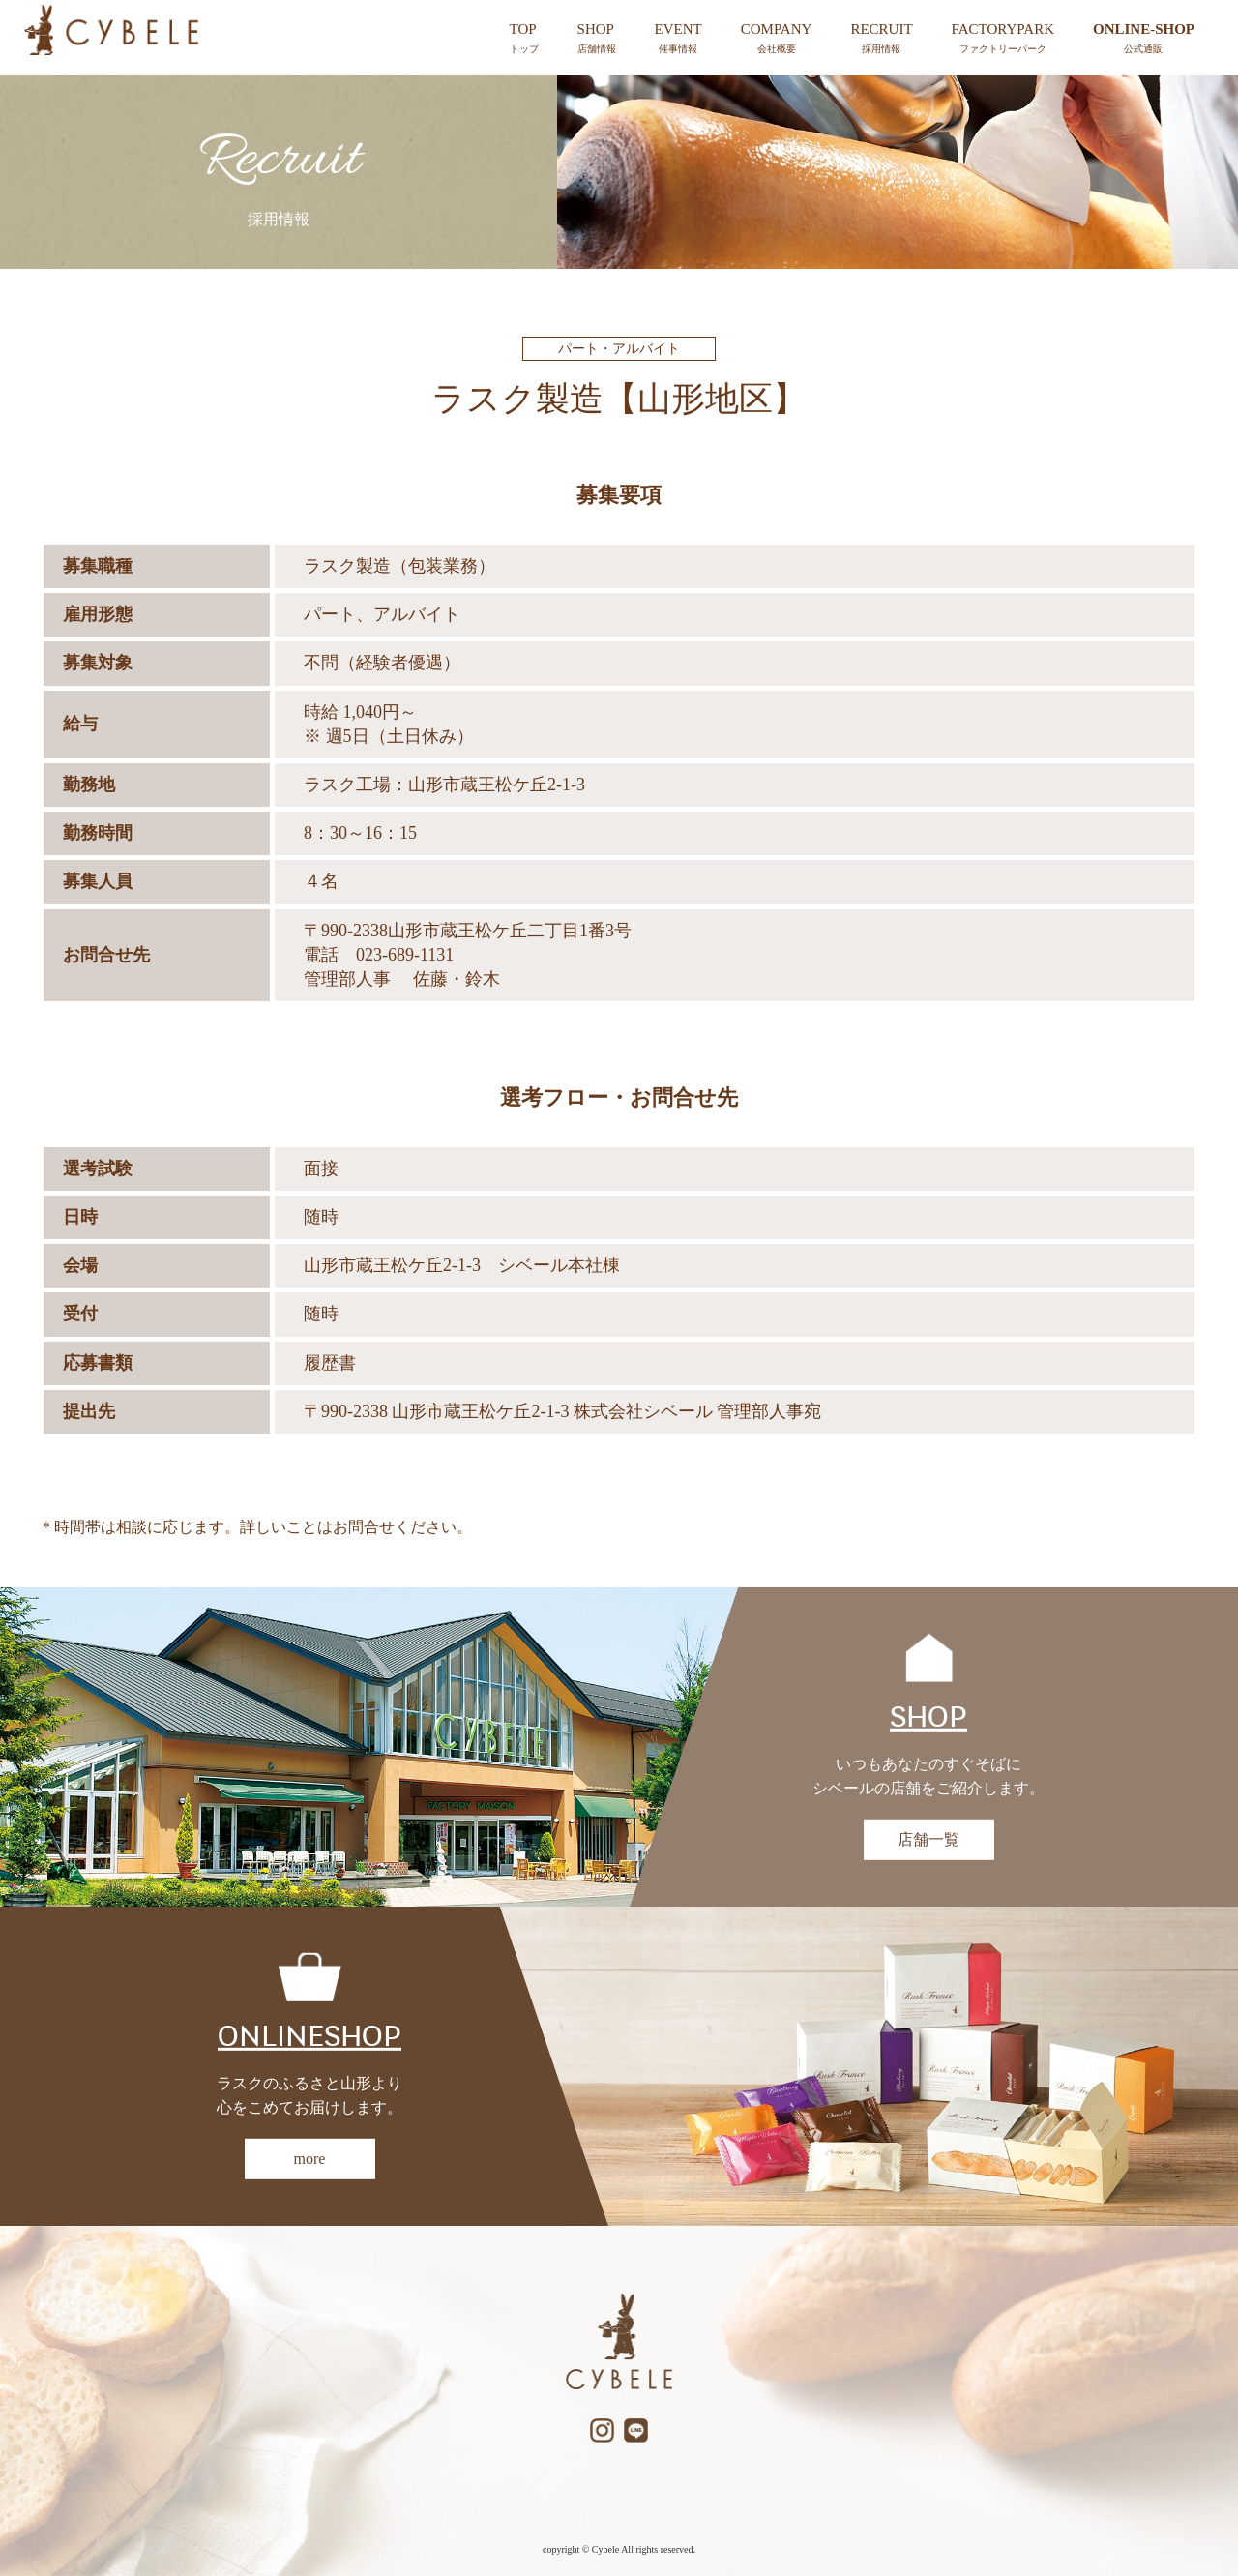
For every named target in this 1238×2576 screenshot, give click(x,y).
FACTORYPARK (1003, 38)
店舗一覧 (928, 1839)
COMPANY (776, 38)
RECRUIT (881, 38)
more (310, 2158)
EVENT (678, 38)
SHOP (596, 38)
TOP (524, 38)
